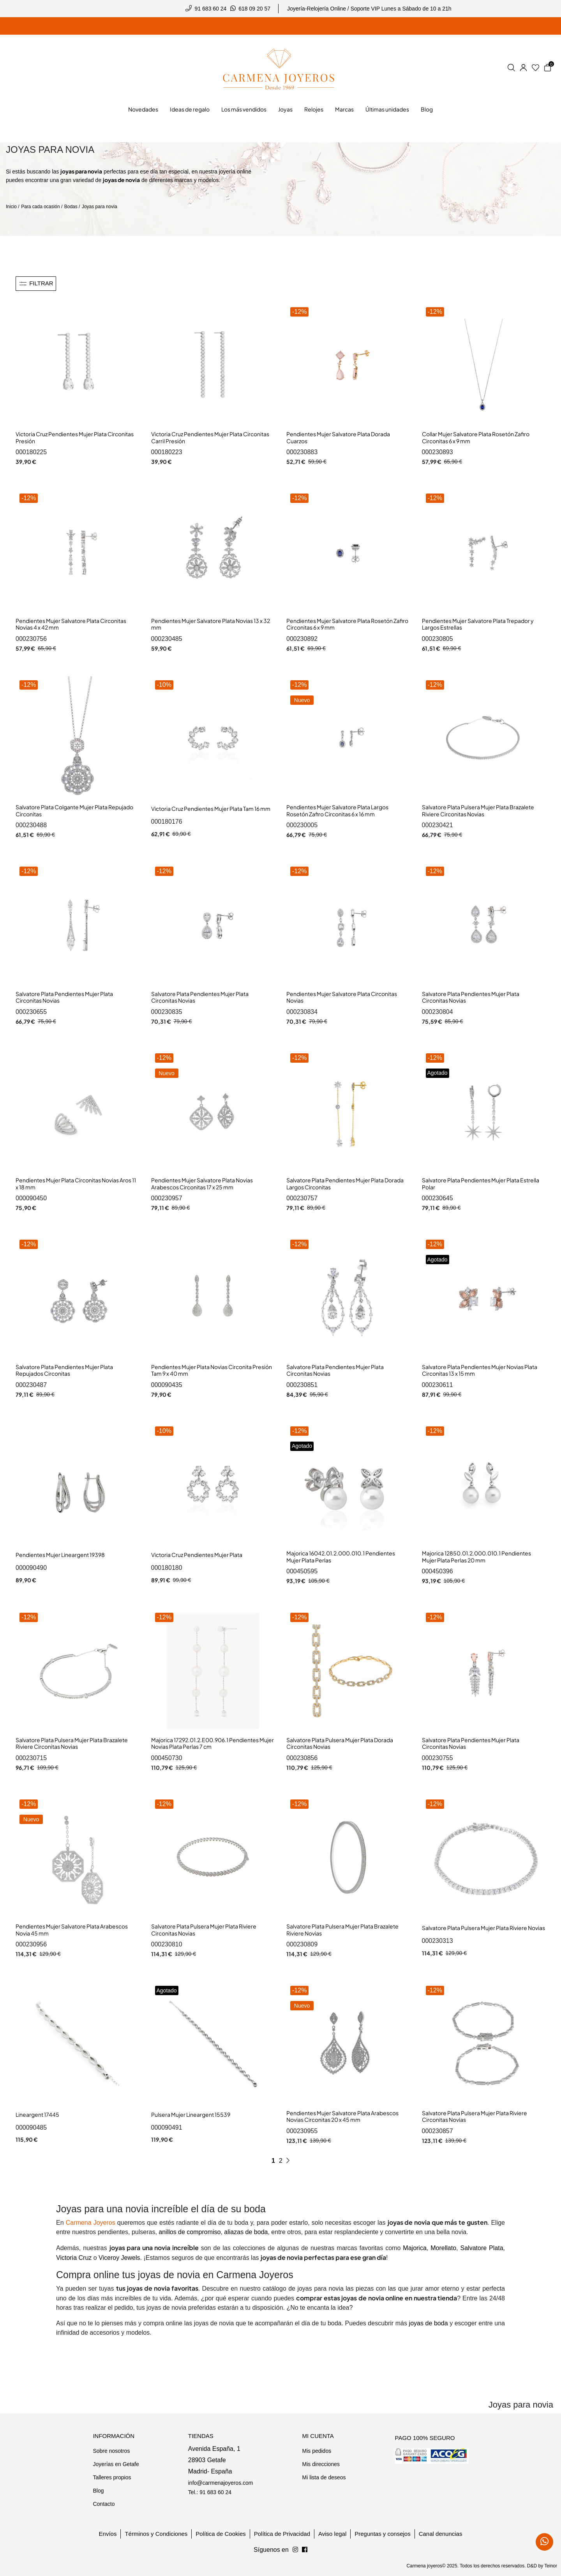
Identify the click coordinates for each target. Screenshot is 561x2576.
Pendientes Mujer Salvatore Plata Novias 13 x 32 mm (210, 624)
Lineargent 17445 (37, 2114)
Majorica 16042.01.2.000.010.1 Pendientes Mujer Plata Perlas (340, 1557)
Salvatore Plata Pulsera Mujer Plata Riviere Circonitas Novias (203, 1930)
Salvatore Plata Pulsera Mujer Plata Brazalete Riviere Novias (342, 1930)
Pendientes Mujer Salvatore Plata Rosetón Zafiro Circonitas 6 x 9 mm (347, 624)
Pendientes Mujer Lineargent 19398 (60, 1554)
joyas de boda (428, 2323)
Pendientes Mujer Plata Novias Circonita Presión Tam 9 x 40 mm (211, 1370)
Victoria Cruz (74, 2257)
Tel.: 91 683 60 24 (209, 2492)
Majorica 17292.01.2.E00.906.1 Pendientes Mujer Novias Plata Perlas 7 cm (212, 1743)
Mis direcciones (320, 2464)
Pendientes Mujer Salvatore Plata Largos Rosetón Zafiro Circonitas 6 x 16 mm (337, 810)
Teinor (550, 2566)
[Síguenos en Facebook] (295, 2550)
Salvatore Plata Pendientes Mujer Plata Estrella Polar (480, 1184)
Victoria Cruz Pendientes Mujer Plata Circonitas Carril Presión (210, 437)
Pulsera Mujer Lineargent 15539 (190, 2114)
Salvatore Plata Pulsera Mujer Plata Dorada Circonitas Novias (339, 1743)
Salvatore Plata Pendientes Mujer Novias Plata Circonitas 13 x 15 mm (479, 1370)
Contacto (104, 2504)
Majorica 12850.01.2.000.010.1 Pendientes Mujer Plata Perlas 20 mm (476, 1557)
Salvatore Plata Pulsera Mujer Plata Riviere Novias (483, 1927)
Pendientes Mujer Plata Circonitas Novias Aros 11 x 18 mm (76, 1184)
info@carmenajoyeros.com (220, 2483)
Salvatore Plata (481, 2248)
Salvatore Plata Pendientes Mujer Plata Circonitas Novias (64, 997)
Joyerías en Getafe (116, 2464)
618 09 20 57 (254, 8)
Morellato (443, 2248)
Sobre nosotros (111, 2451)
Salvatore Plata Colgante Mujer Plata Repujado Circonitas (74, 810)
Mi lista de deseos (324, 2477)
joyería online (235, 171)
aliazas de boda (246, 2232)
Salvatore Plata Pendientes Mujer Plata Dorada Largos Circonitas (345, 1184)
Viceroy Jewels (119, 2257)
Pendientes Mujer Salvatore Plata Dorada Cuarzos (338, 437)
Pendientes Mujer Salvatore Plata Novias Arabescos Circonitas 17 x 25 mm (202, 1184)
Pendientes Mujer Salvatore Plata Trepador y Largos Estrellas (478, 624)
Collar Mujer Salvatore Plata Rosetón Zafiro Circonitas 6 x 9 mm (475, 437)
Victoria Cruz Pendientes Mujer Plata (196, 1554)
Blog (98, 2491)
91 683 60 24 (211, 8)
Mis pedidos (316, 2451)
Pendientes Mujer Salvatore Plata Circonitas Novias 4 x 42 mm (71, 624)
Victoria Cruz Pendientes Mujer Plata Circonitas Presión (75, 437)
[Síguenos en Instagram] (304, 2550)
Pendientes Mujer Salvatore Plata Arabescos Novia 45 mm (72, 1930)
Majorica (414, 2248)
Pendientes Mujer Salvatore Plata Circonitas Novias (341, 997)
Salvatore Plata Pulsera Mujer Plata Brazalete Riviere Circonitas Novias (478, 810)
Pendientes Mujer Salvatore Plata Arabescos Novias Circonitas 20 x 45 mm (342, 2116)
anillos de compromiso (190, 2232)
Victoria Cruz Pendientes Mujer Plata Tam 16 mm (210, 808)
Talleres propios (112, 2477)
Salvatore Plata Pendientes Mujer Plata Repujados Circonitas (64, 1370)
